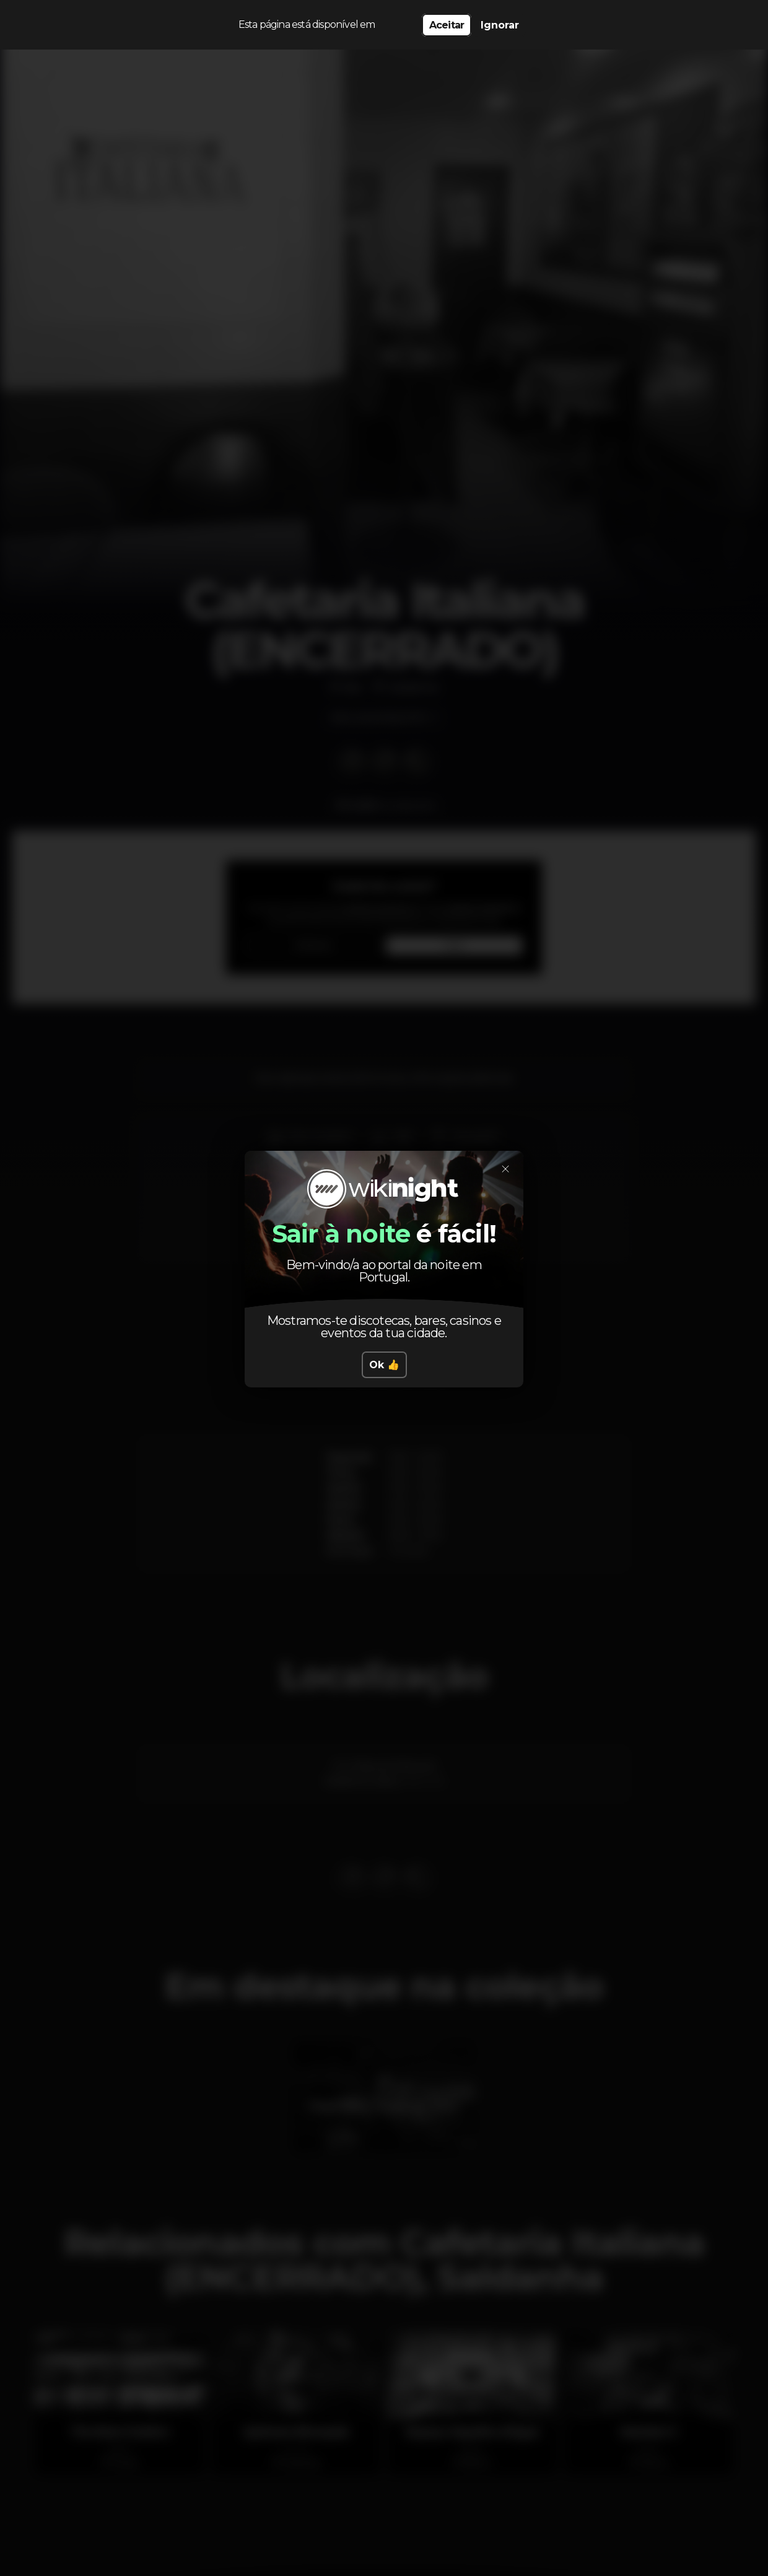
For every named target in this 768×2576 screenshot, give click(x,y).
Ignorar (500, 25)
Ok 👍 (384, 1365)
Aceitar (446, 25)
